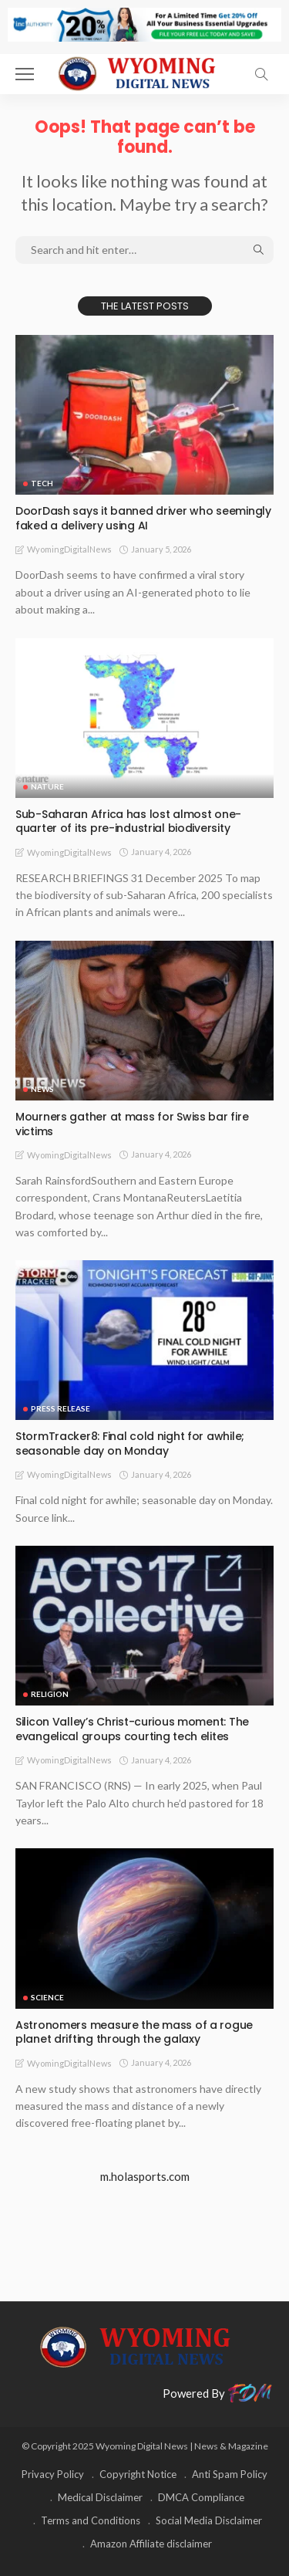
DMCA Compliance (201, 2497)
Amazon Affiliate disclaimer (151, 2543)
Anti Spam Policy (229, 2474)
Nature (47, 786)
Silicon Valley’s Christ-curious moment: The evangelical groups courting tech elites (132, 1729)
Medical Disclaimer (100, 2497)
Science (47, 1997)
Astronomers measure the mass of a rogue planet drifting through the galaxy (134, 2032)
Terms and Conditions (90, 2520)
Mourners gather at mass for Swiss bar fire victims (131, 1124)
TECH (42, 483)
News (42, 1089)
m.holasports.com (145, 2176)
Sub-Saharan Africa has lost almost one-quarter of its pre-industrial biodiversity (128, 821)
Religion (50, 1694)
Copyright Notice (137, 2474)
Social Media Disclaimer (209, 2520)
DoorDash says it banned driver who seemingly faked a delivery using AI (143, 518)
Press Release (60, 1408)
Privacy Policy (53, 2474)
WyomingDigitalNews (69, 549)
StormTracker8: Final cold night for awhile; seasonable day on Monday (129, 1443)
